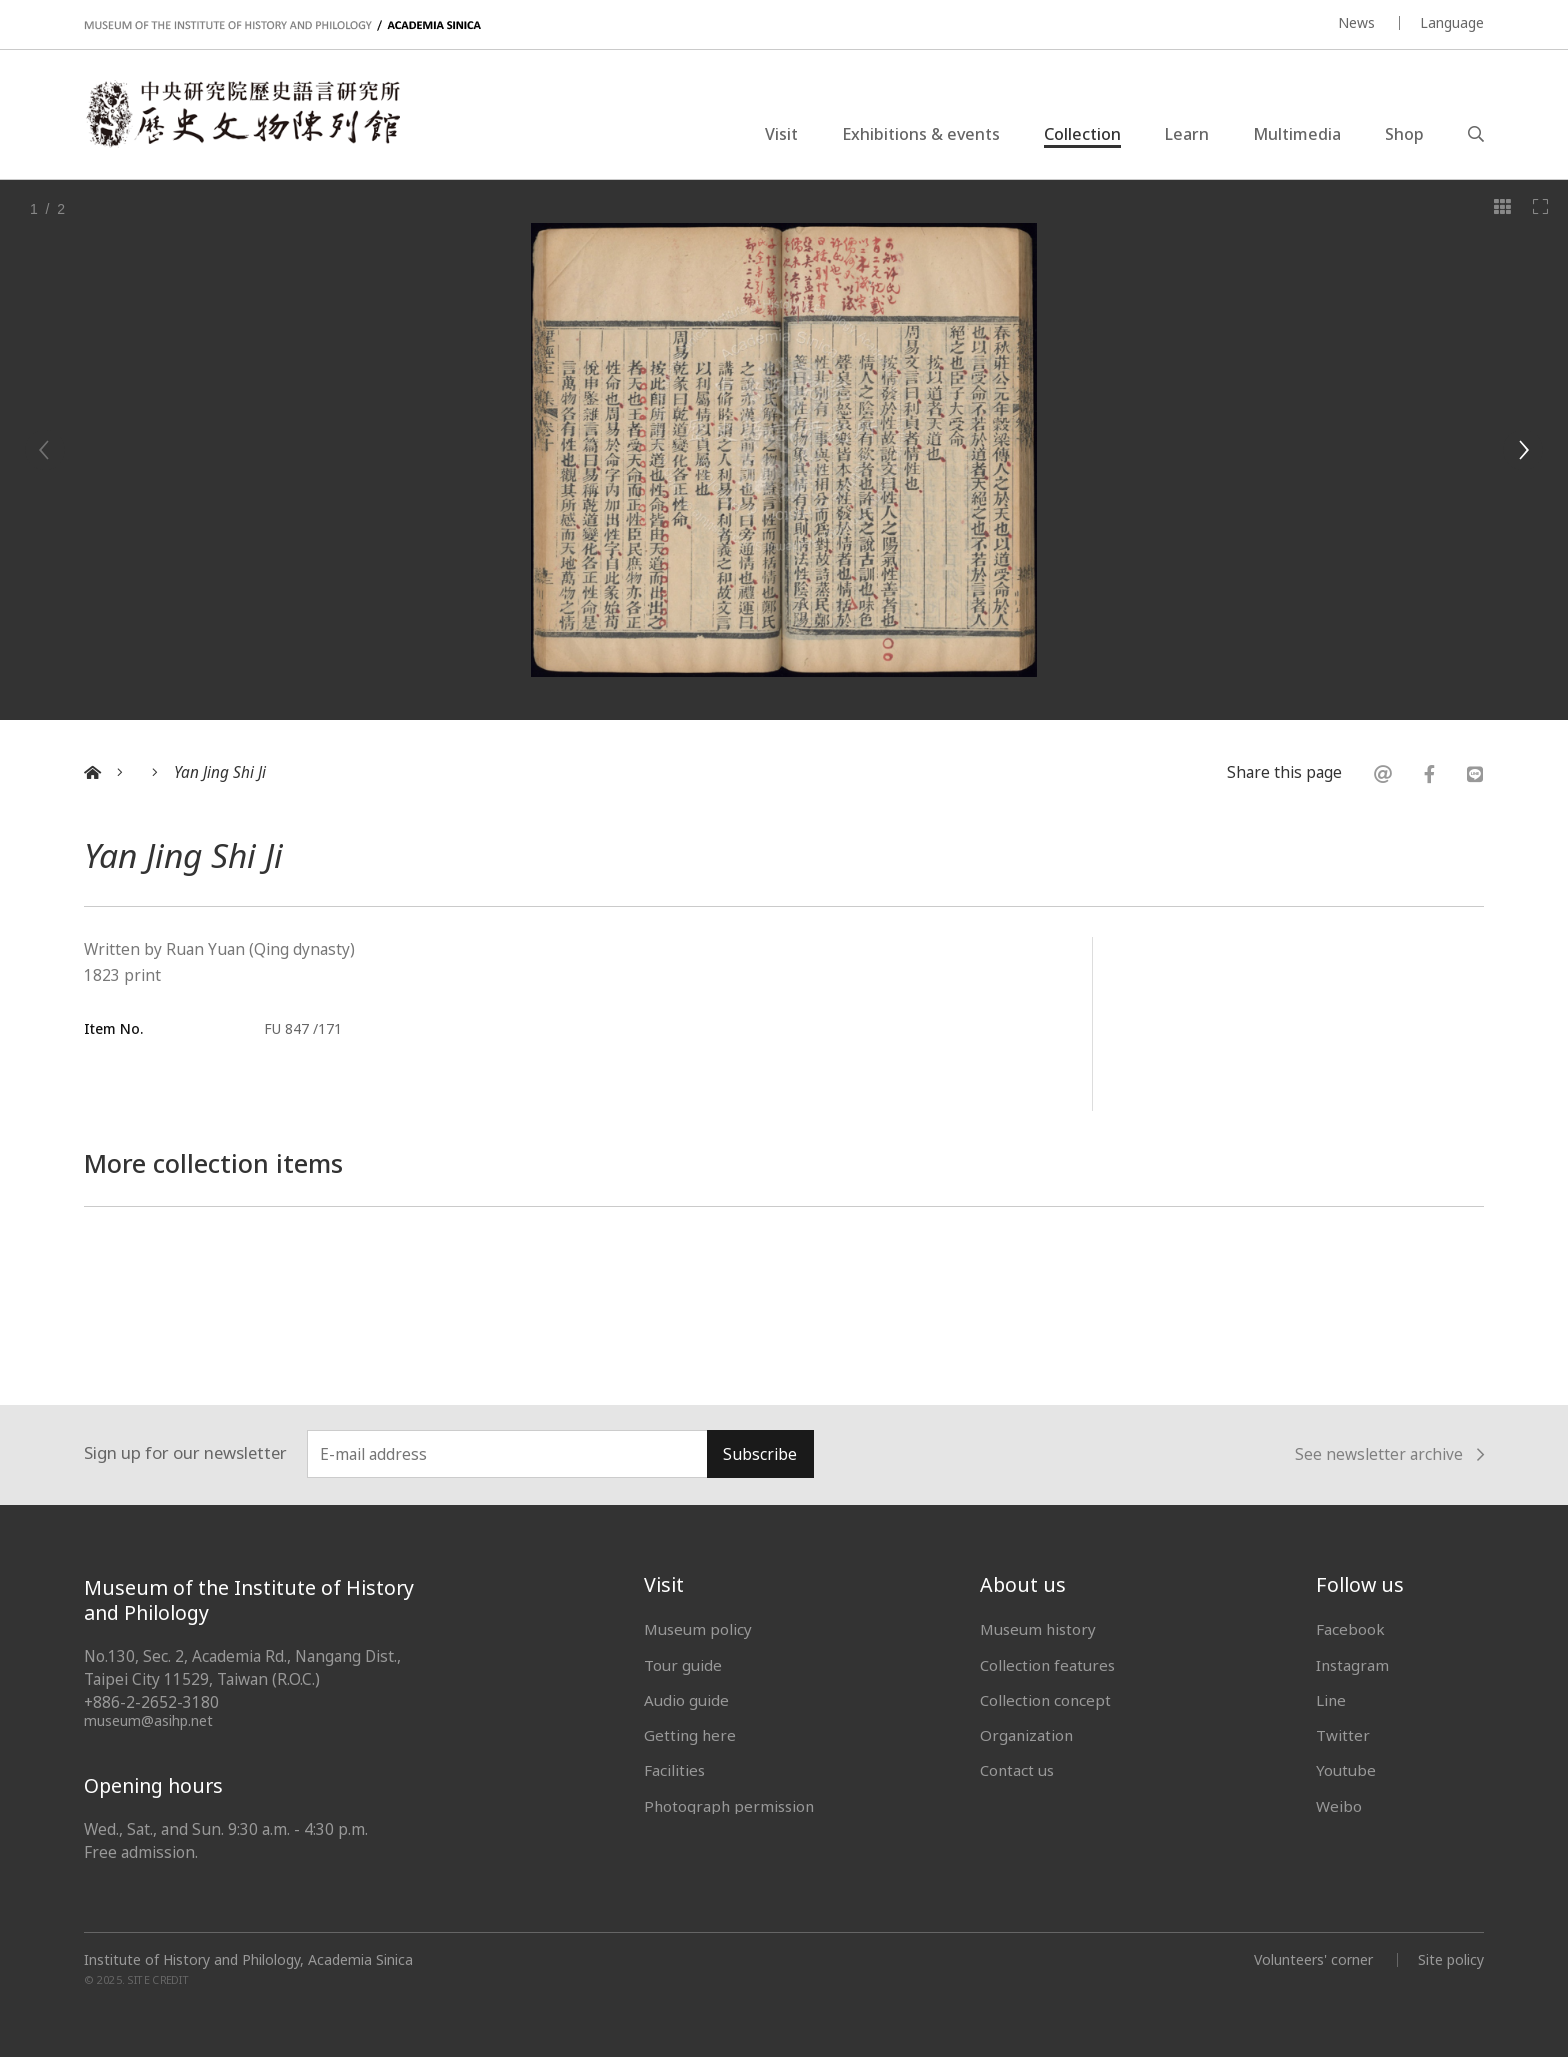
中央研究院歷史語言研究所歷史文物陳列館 (242, 114)
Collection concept (1045, 1700)
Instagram (1352, 1665)
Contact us (1017, 1770)
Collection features (1047, 1665)
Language (1452, 22)
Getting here (690, 1735)
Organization (1026, 1735)
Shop (1404, 134)
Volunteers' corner (1313, 1959)
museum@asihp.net (148, 1720)
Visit (781, 134)
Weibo (1339, 1806)
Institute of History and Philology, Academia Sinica (248, 1960)
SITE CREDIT (158, 1980)
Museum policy (698, 1629)
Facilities (674, 1770)
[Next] (1523, 450)
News (1356, 22)
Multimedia (1297, 134)
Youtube (1346, 1770)
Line (1331, 1700)
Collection (1082, 134)
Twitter (1343, 1735)
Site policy (1451, 1959)
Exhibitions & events (921, 134)
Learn (1187, 134)
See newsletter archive (1389, 1455)
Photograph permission (729, 1806)
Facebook (1350, 1629)
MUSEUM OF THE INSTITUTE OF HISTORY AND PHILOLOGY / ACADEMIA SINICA (282, 25)
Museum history (1038, 1629)
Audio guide (686, 1700)
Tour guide (683, 1665)
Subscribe (760, 1454)
